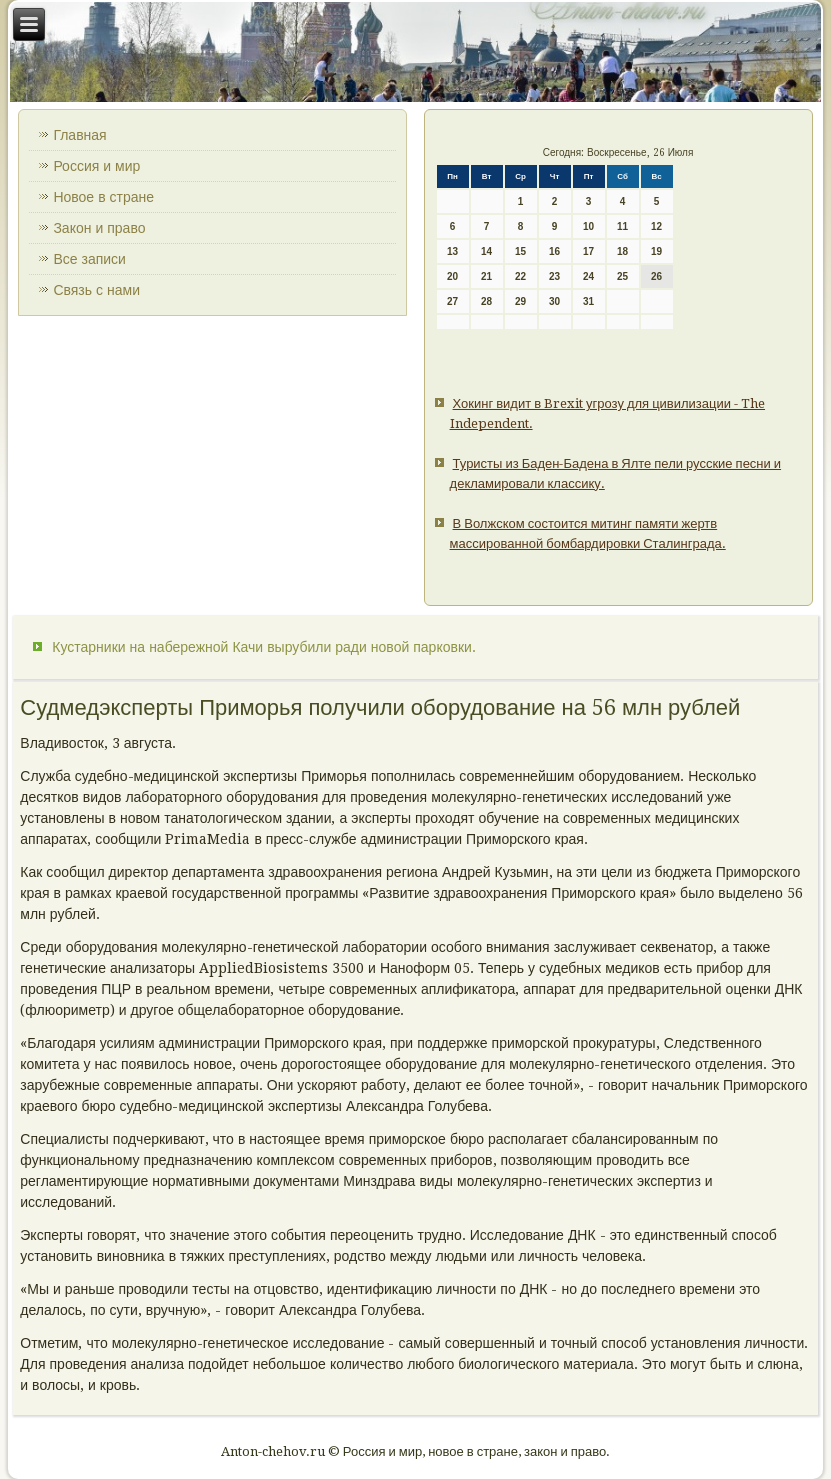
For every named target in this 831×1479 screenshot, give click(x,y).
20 (452, 276)
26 (656, 276)
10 (588, 226)
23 (554, 276)
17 (588, 251)
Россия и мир (96, 166)
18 (622, 251)
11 (622, 226)
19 (656, 251)
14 (486, 251)
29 (520, 301)
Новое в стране (103, 197)
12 (656, 226)
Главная (79, 135)
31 (588, 301)
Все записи (89, 259)
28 (486, 301)
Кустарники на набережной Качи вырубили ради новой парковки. (264, 647)
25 (622, 276)
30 (554, 301)
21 (486, 276)
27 (452, 301)
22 (520, 276)
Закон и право (99, 228)
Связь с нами (96, 290)
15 (520, 251)
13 (452, 251)
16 (554, 251)
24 (588, 276)
